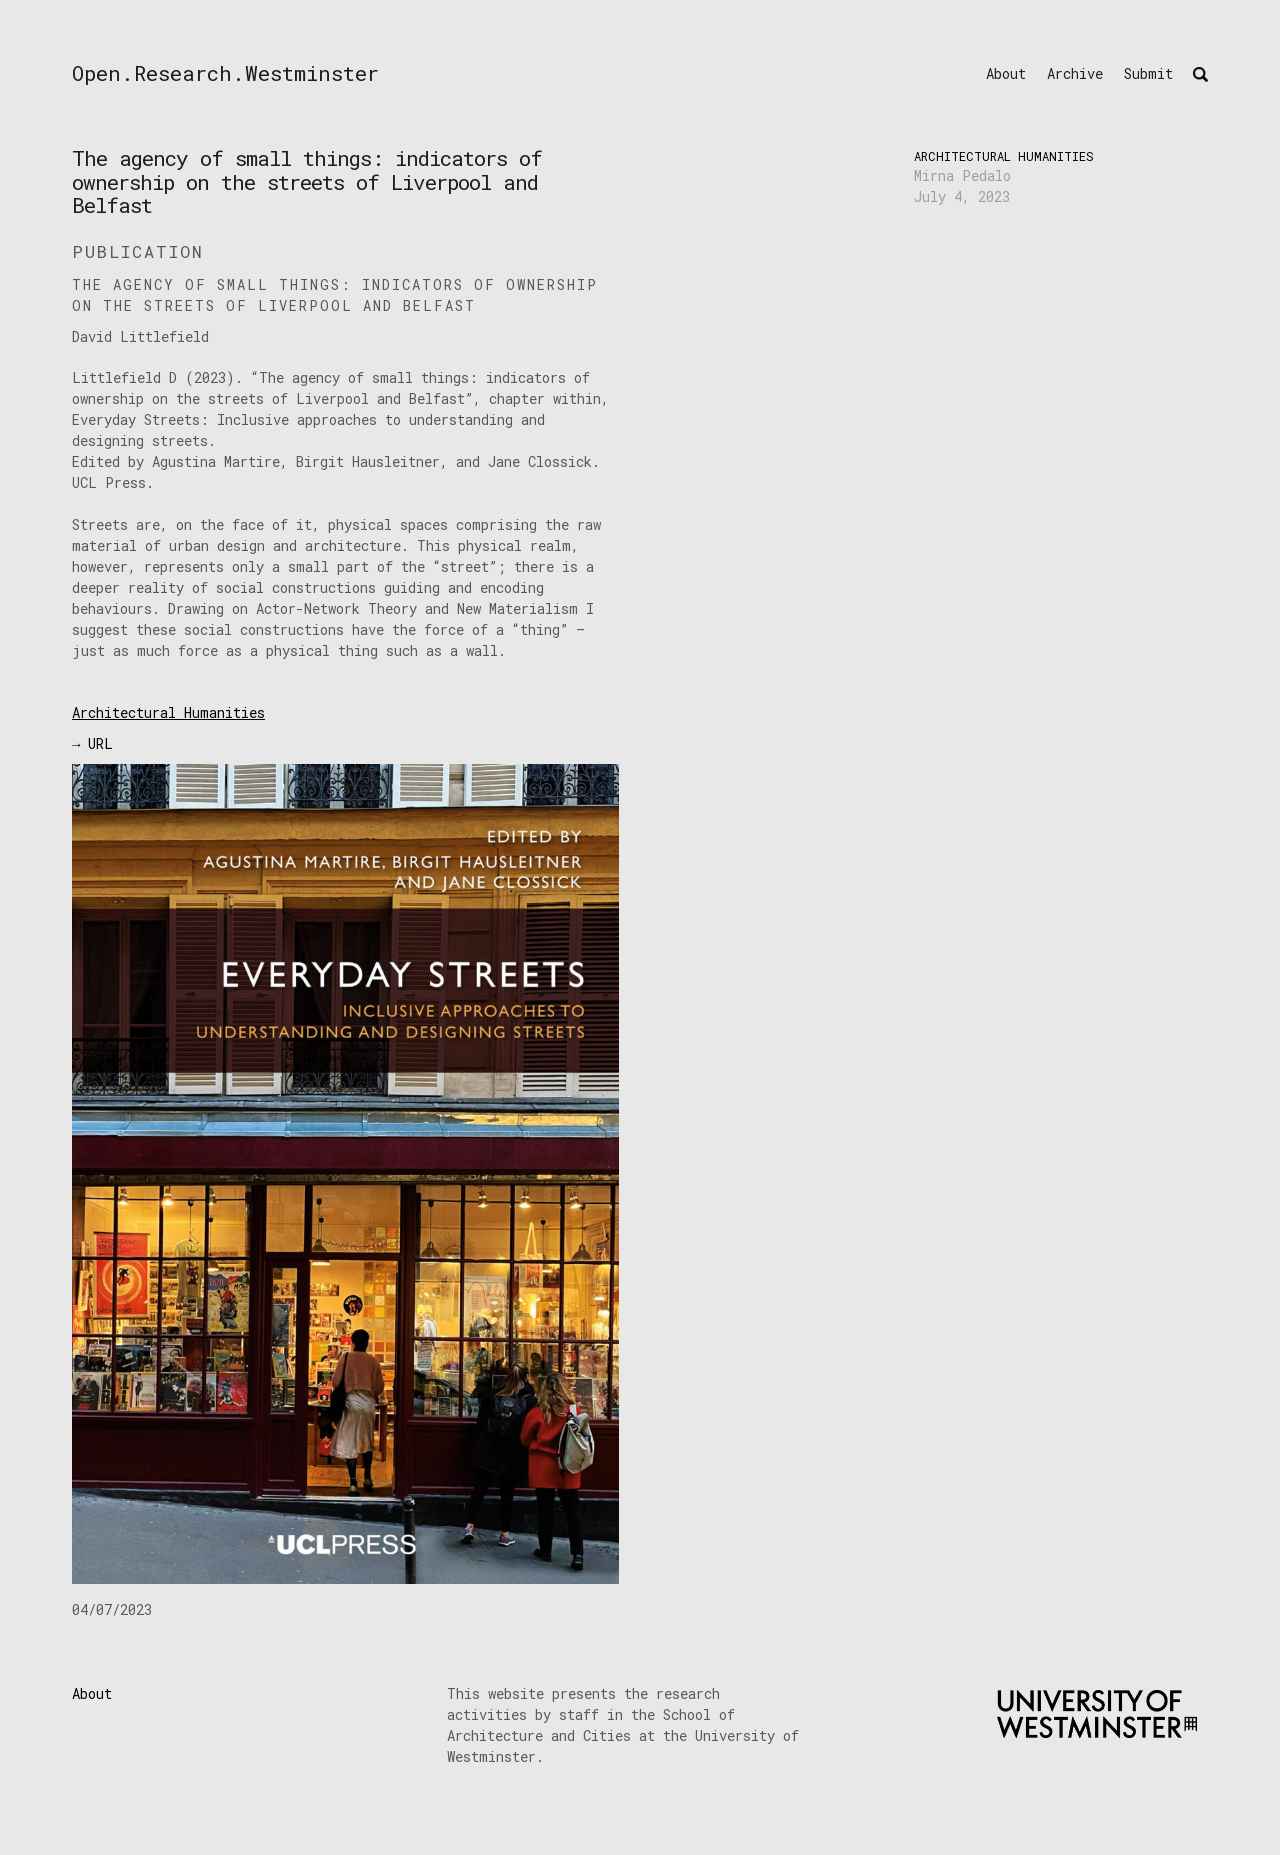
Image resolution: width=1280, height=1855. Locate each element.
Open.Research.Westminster (225, 73)
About (1006, 73)
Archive (1075, 73)
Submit (1148, 73)
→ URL (92, 743)
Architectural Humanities (1004, 156)
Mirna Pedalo (962, 175)
